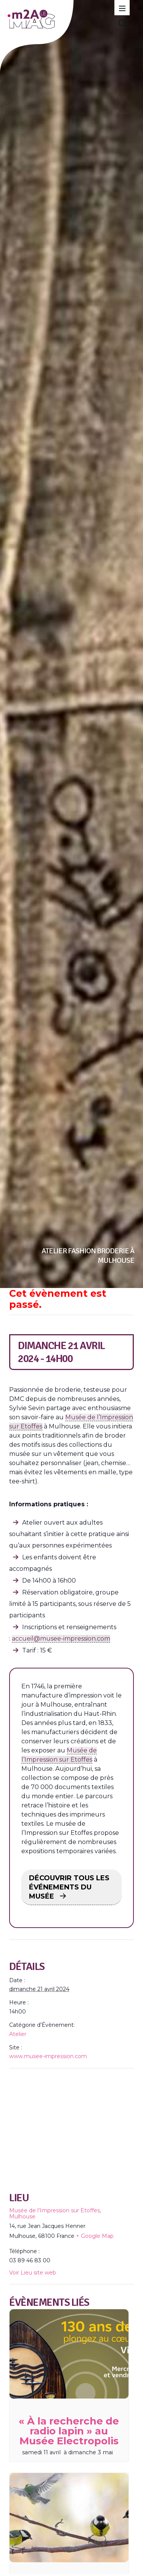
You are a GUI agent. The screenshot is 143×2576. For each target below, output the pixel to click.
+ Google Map (95, 2236)
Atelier (17, 2034)
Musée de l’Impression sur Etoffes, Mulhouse (55, 2213)
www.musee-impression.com (48, 2056)
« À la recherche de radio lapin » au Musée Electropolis (69, 2431)
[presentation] (69, 2354)
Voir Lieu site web (32, 2272)
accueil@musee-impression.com (61, 1638)
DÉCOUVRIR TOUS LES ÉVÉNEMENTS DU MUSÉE (69, 1887)
